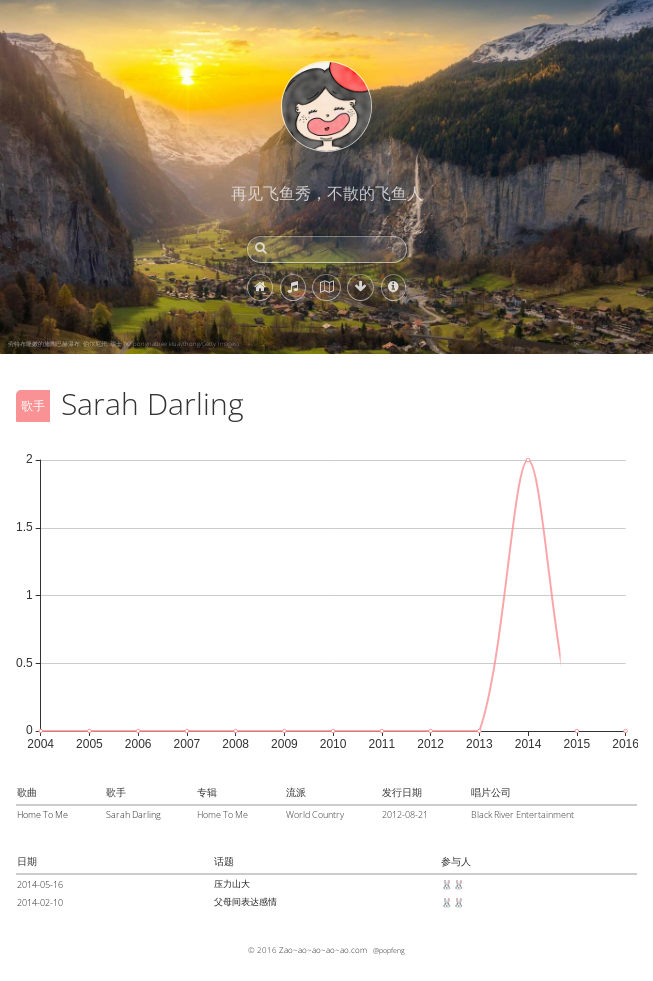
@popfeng (389, 950)
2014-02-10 (40, 902)
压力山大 (232, 883)
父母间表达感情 (245, 901)
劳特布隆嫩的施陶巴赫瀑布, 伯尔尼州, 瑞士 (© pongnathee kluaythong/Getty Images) (123, 344)
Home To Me (42, 814)
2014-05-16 (40, 884)
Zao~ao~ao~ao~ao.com (323, 949)
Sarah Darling (133, 814)
